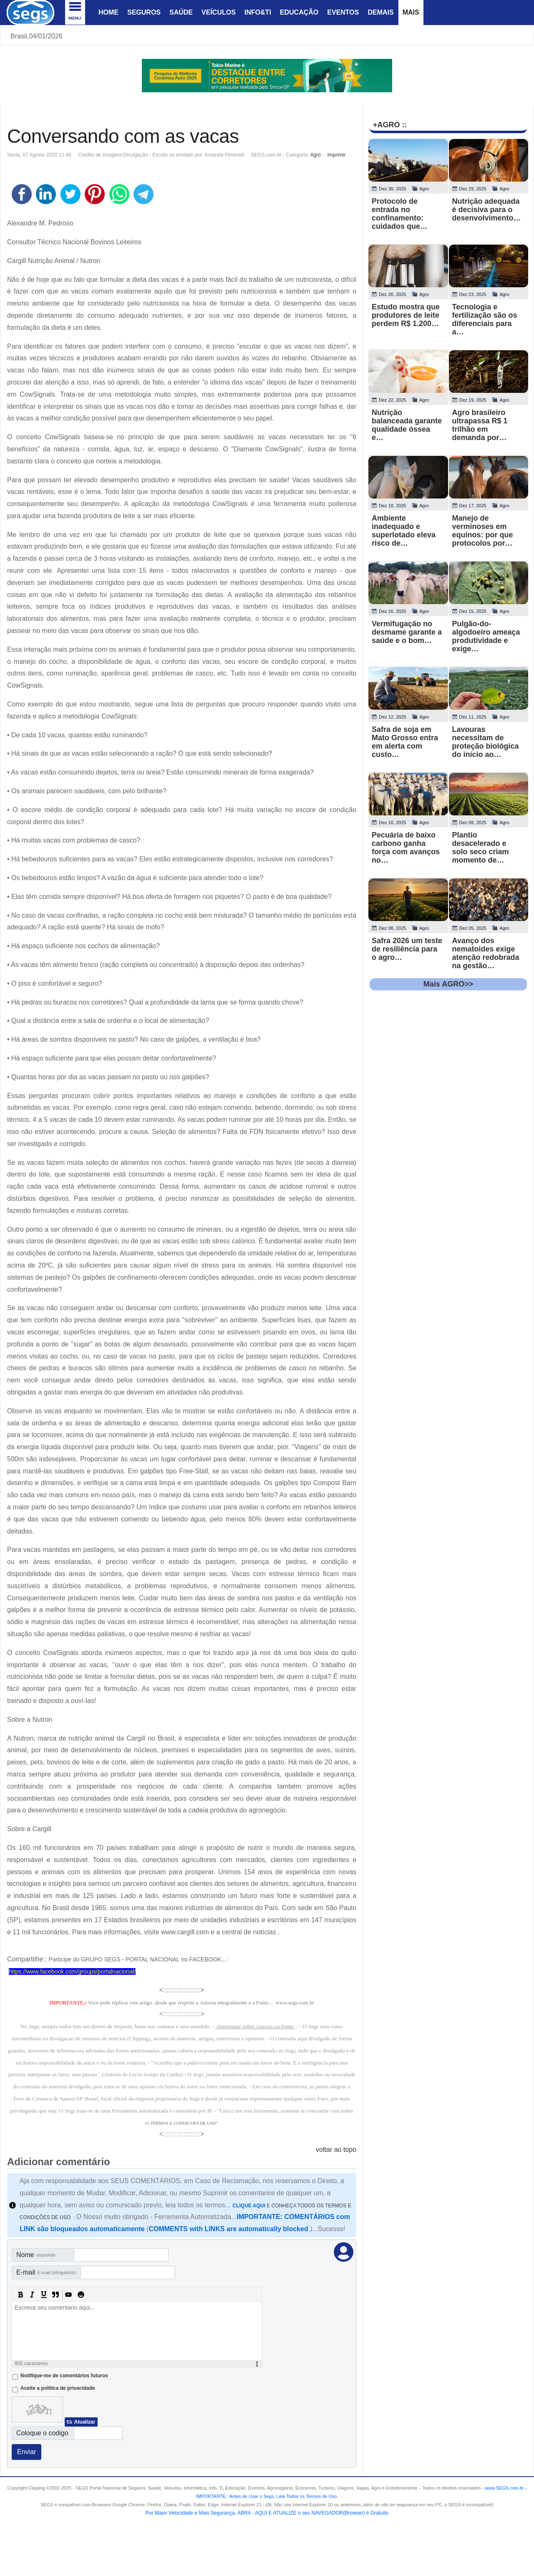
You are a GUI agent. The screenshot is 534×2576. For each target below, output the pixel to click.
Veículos (219, 12)
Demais (380, 12)
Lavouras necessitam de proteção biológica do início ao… (485, 742)
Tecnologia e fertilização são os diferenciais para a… (484, 319)
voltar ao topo (336, 2149)
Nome (35, 2254)
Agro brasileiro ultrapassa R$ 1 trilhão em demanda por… (480, 425)
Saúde (181, 12)
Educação (299, 12)
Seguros (144, 12)
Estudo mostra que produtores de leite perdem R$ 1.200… (406, 315)
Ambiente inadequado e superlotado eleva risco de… (404, 530)
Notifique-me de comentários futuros (64, 2376)
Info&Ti (257, 12)
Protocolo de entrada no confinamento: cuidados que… (400, 213)
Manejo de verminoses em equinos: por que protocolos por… (482, 530)
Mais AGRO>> (448, 984)
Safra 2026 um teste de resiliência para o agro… (407, 949)
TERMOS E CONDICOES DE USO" (184, 2123)
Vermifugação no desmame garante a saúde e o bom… (407, 632)
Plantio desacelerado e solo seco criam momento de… (480, 847)
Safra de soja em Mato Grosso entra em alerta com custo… (405, 742)
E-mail (46, 2272)
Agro (315, 155)
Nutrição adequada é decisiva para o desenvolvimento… (486, 209)
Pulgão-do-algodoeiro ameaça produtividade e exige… (486, 636)
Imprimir (336, 155)
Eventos (343, 12)
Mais (411, 12)
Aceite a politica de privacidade (57, 2388)
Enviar (26, 2451)
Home (108, 12)
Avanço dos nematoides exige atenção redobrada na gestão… (485, 953)
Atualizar (84, 2422)
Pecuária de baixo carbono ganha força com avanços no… (406, 847)
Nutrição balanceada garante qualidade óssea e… (407, 425)
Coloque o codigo (42, 2433)
